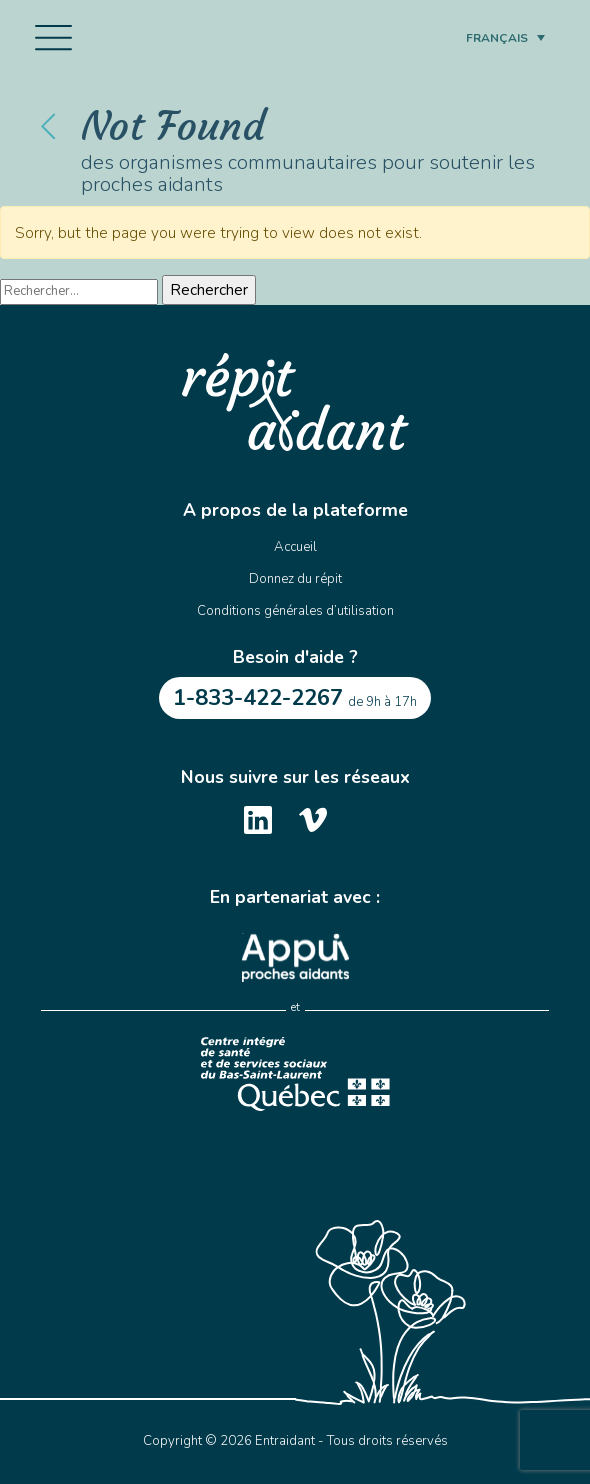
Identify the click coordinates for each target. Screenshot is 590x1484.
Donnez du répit (295, 579)
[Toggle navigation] (53, 38)
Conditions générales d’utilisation (295, 611)
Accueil (295, 547)
